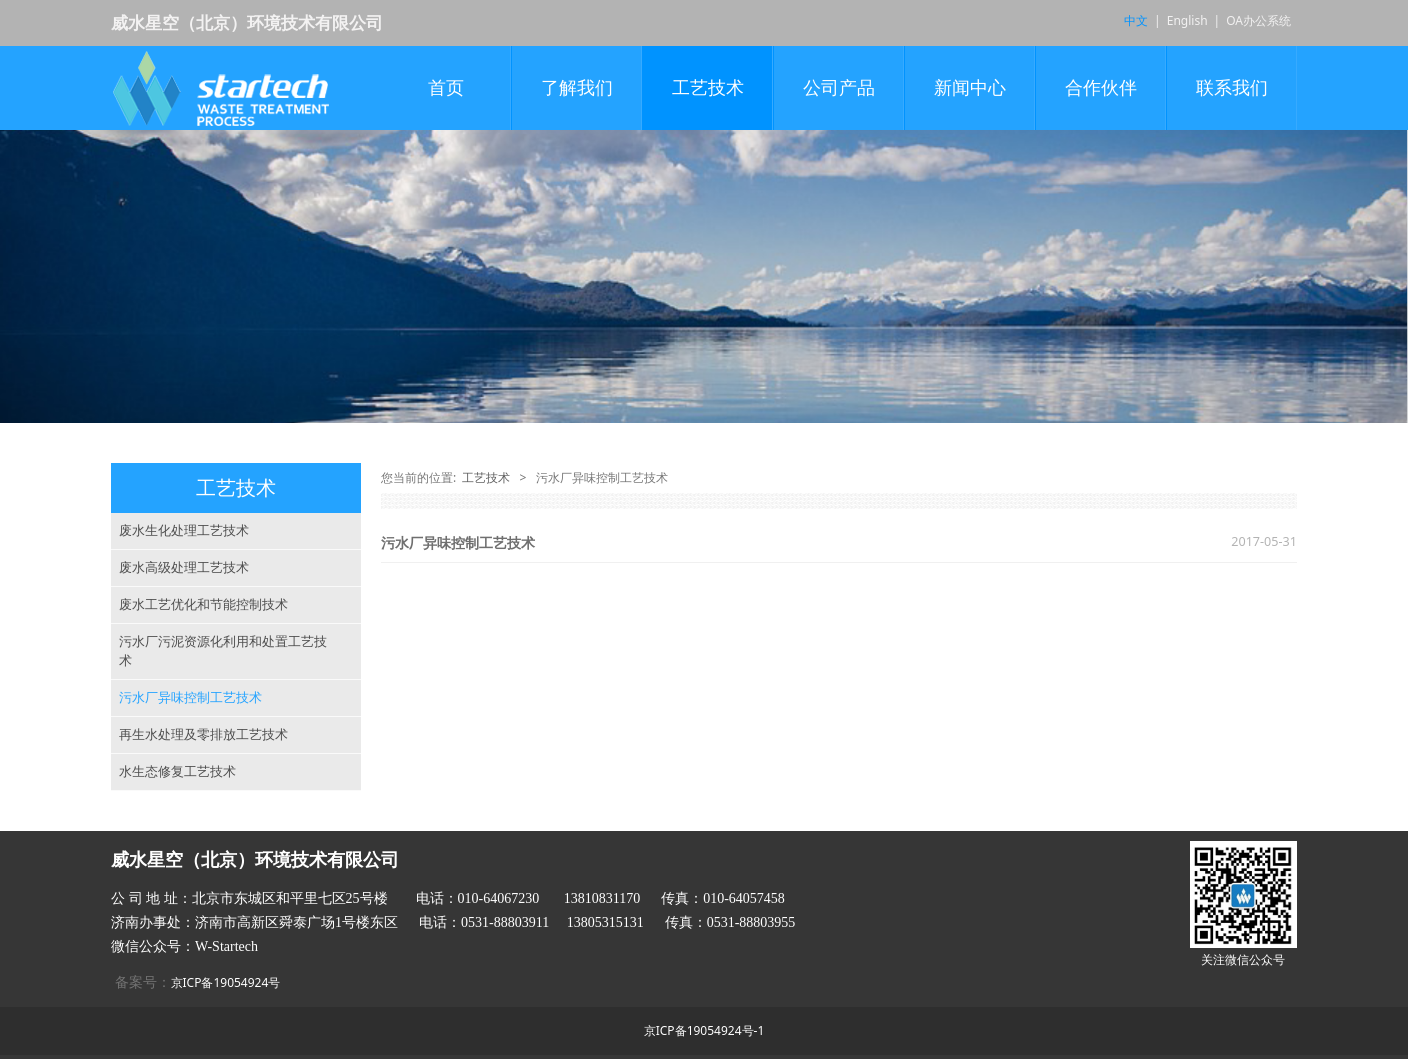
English (1187, 20)
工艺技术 (708, 88)
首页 (446, 88)
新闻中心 (970, 88)
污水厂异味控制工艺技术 (190, 697)
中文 (1136, 20)
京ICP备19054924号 (226, 982)
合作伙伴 (1101, 88)
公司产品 (839, 88)
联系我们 (1232, 88)
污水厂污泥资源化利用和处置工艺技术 (223, 651)
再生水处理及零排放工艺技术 (203, 734)
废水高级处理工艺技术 (184, 567)
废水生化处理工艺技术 (184, 530)
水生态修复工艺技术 (177, 771)
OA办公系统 (1258, 20)
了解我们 (577, 88)
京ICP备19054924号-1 (704, 1030)
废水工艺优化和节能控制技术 (203, 604)
